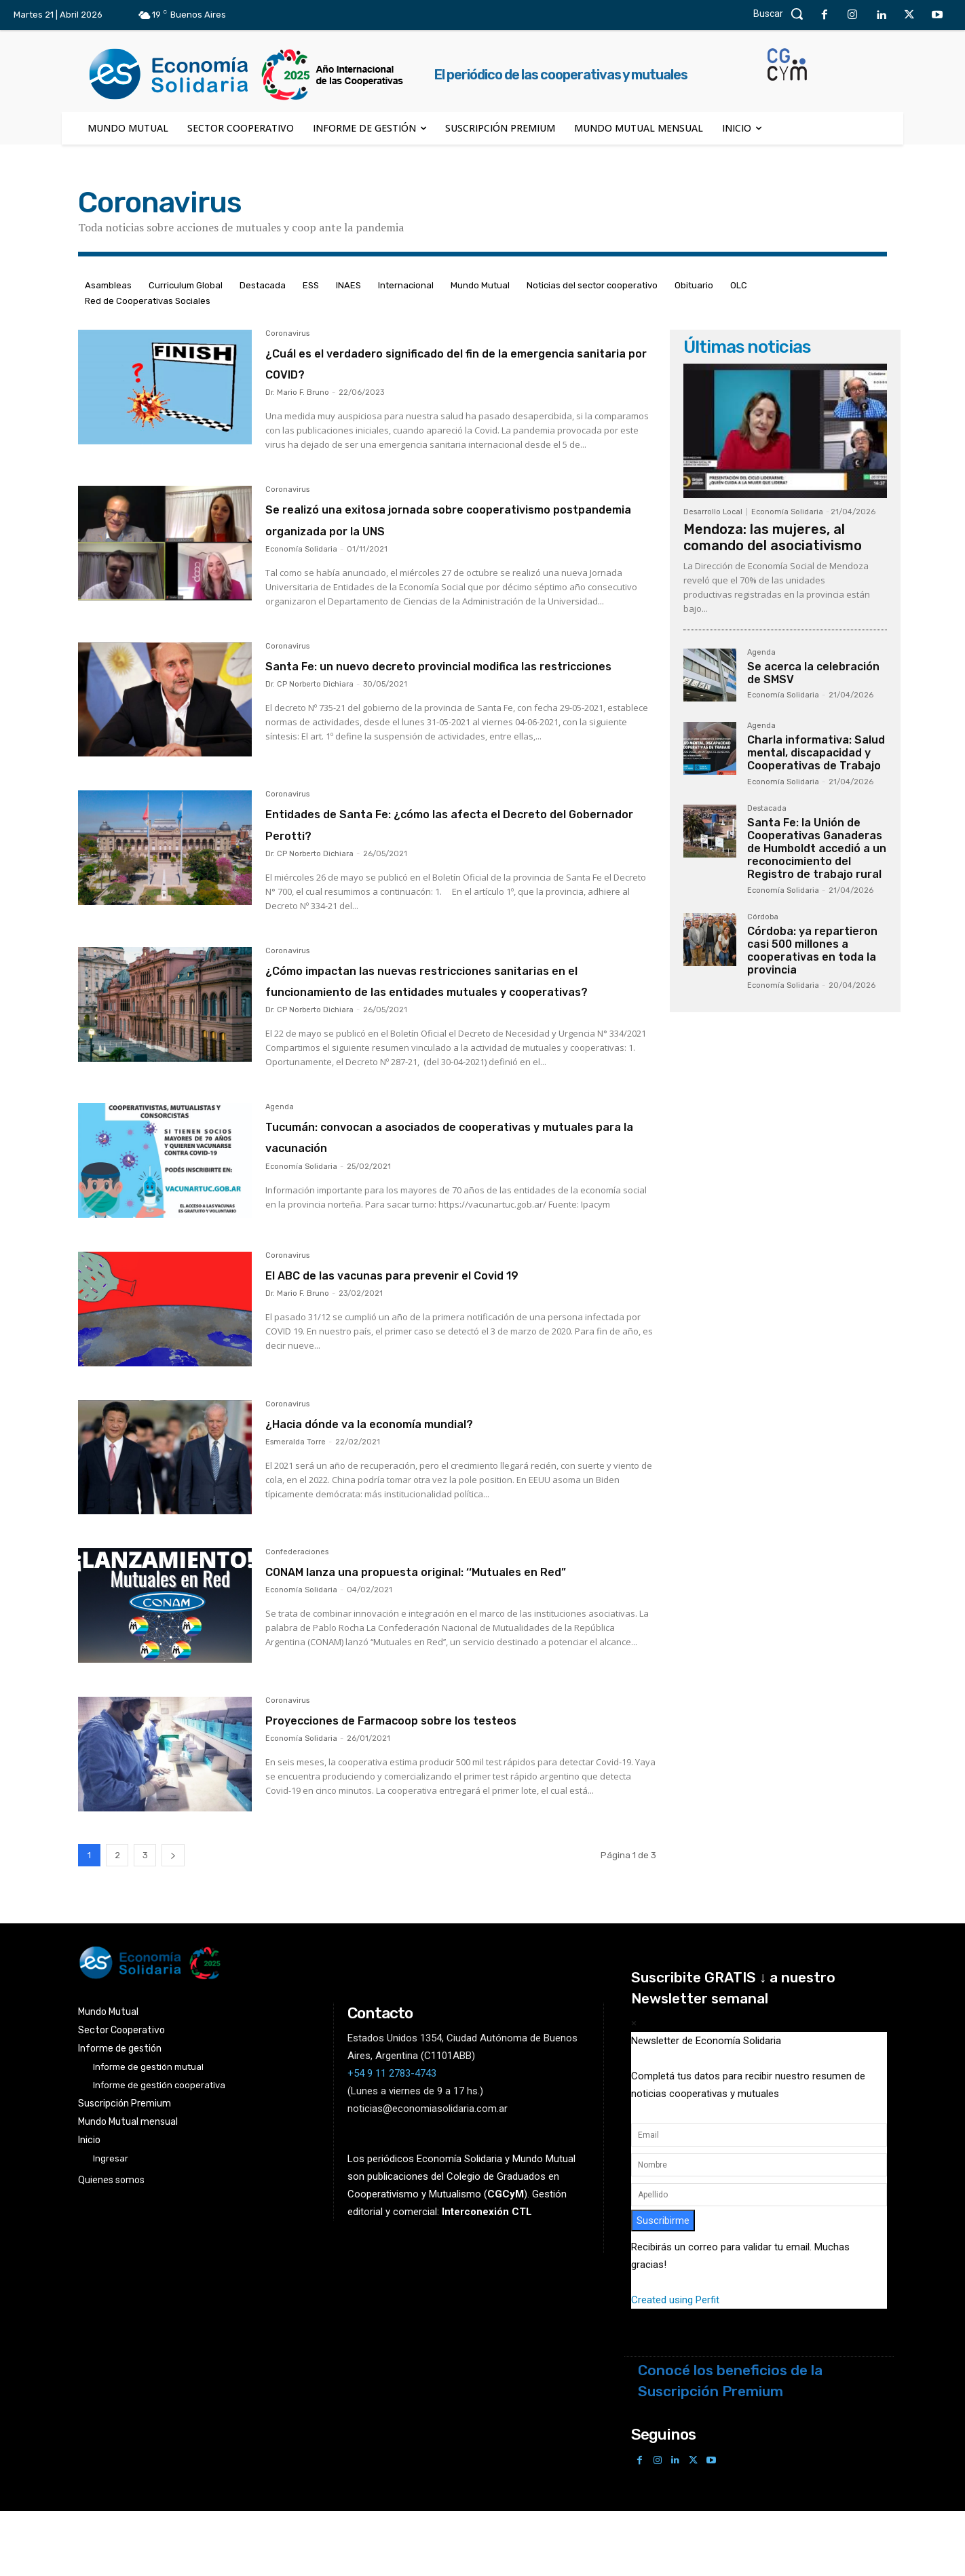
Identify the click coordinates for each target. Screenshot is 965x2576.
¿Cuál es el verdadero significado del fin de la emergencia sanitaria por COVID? (455, 362)
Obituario (694, 285)
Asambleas (108, 285)
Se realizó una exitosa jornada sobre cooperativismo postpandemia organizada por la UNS (445, 528)
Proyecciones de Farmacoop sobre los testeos (459, 1784)
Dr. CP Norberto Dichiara (309, 726)
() (505, 2260)
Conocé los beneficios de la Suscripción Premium (730, 2447)
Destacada (262, 285)
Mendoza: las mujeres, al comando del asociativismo (772, 537)
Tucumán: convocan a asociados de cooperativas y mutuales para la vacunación (453, 1186)
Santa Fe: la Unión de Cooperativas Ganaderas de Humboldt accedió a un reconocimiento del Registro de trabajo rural (816, 848)
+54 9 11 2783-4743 (391, 2139)
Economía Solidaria (301, 570)
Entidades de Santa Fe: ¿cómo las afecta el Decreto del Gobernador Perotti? (447, 852)
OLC (738, 285)
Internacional (405, 285)
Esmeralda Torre (295, 1500)
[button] (781, 13)
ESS (311, 285)
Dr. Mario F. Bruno (297, 392)
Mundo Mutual (480, 285)
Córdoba (762, 917)
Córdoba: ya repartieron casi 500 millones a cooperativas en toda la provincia (812, 951)
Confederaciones (296, 1611)
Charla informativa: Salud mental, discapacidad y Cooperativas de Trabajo (816, 752)
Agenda (279, 1157)
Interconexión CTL (487, 2278)
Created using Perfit (675, 2366)
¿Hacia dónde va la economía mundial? (430, 1480)
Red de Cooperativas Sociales (147, 301)
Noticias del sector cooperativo (592, 285)
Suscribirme (663, 2286)
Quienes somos (111, 2245)
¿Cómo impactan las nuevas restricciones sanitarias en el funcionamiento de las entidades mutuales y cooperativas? (443, 1019)
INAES (348, 285)
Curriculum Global (185, 285)
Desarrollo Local (712, 512)
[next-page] (173, 1921)
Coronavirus (287, 334)
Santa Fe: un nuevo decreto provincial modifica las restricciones (428, 696)
